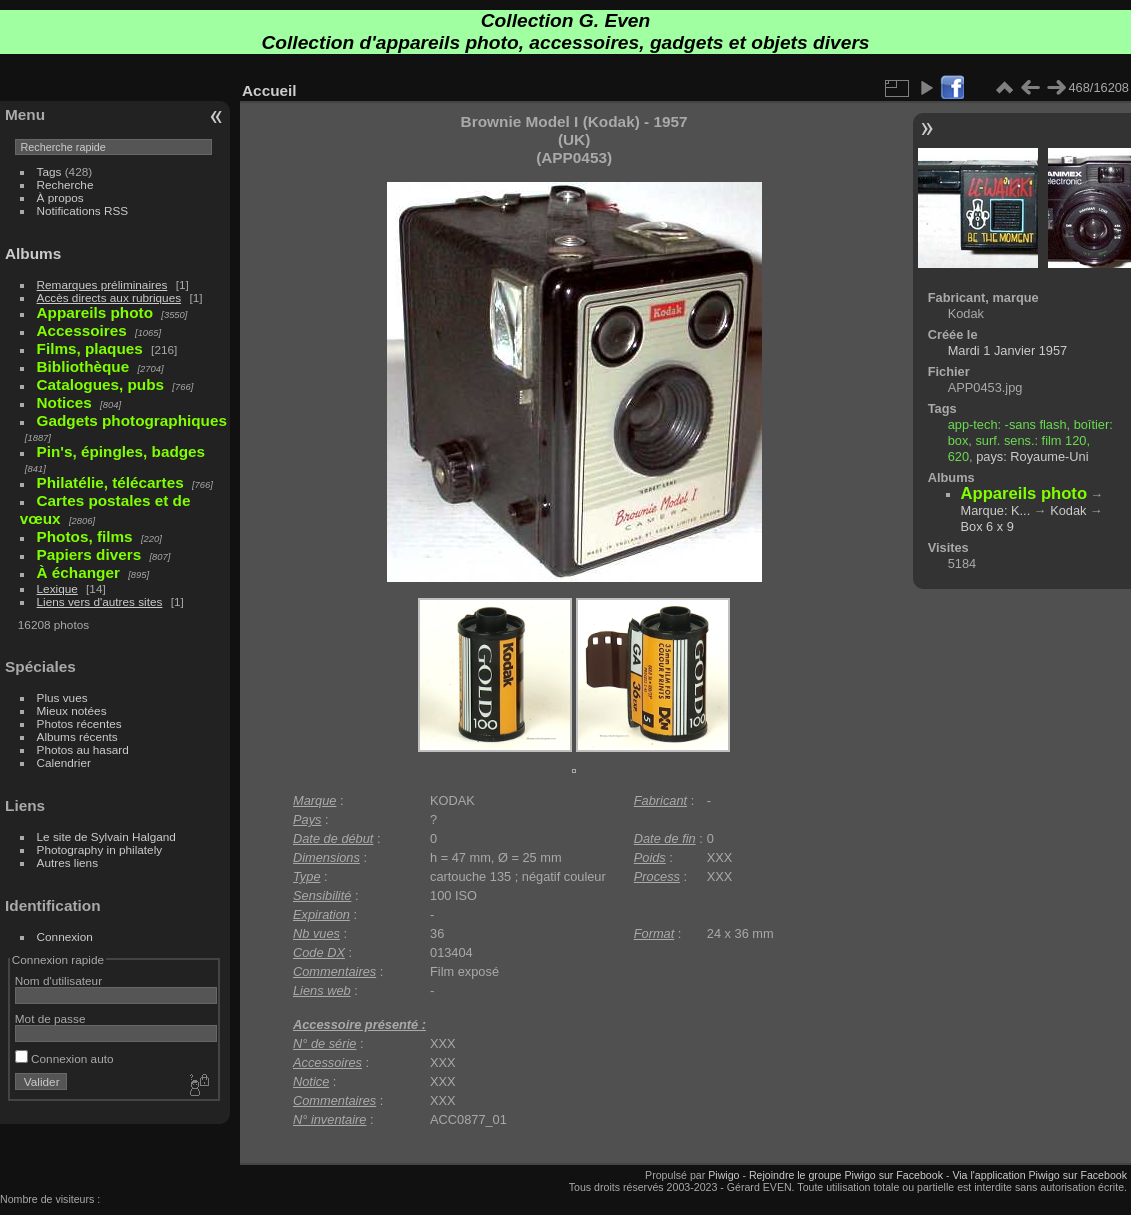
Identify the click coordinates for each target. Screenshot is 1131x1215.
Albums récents (77, 736)
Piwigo (723, 1175)
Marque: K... (996, 510)
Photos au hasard (83, 749)
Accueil (269, 90)
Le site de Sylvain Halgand (106, 836)
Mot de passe (50, 1018)
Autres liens (67, 862)
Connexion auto (64, 1058)
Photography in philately (100, 849)
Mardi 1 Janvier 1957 (1008, 350)
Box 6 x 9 (987, 526)
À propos (60, 197)
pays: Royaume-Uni (1032, 456)
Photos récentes (79, 723)
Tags (49, 171)
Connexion (65, 936)
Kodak (1068, 510)
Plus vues (62, 697)
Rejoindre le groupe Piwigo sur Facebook (846, 1175)
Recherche (65, 184)
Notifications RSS (83, 210)
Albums (33, 253)
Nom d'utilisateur (58, 980)
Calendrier (64, 762)
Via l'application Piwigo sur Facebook (1039, 1175)
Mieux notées (72, 710)
